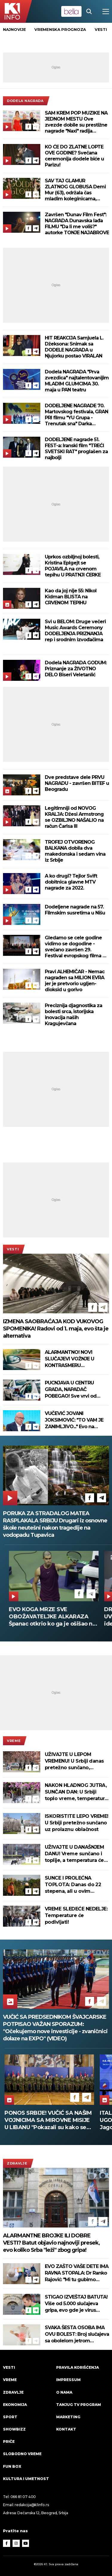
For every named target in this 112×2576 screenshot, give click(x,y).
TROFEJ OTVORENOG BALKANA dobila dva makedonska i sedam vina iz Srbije (75, 851)
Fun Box (12, 2466)
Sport (10, 2417)
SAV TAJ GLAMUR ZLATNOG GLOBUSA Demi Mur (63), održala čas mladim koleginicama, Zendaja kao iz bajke (75, 190)
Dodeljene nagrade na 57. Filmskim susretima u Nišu (75, 910)
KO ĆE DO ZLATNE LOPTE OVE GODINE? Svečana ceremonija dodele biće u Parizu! (74, 156)
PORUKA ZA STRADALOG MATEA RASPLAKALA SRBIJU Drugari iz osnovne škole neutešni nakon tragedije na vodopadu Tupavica (55, 1524)
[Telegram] (36, 127)
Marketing (68, 2417)
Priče (9, 2441)
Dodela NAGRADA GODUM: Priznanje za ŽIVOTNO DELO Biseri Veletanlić (76, 669)
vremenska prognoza (60, 29)
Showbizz (14, 2429)
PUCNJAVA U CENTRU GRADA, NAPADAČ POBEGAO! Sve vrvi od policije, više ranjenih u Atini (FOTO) (76, 1389)
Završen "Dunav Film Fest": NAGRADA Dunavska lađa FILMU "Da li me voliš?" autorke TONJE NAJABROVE (77, 223)
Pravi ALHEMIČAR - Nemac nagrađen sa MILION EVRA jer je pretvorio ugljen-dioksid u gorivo (75, 980)
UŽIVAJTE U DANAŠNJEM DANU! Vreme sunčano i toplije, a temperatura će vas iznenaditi (74, 1854)
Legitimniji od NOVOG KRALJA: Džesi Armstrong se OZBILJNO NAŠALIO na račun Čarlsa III (74, 817)
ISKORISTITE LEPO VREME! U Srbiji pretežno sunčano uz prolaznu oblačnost (76, 1822)
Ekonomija (15, 2404)
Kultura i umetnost (26, 2478)
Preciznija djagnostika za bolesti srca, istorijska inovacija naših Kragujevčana (73, 1014)
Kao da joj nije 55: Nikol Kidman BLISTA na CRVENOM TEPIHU (70, 597)
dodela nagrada (25, 101)
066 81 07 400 (23, 2496)
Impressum (68, 2379)
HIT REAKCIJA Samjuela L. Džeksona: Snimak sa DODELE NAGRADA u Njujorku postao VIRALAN (74, 347)
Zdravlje (17, 2163)
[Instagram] (16, 2543)
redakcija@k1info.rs (32, 2505)
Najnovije (14, 29)
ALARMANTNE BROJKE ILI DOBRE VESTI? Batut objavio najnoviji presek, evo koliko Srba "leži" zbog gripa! (51, 2242)
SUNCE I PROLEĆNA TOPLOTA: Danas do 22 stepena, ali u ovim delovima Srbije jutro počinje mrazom (73, 1885)
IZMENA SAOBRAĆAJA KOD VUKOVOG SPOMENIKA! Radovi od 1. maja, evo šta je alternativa (55, 1328)
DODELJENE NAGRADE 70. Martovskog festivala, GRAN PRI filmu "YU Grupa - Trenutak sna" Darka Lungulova (76, 415)
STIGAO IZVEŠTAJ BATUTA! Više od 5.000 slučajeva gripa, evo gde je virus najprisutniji (76, 2304)
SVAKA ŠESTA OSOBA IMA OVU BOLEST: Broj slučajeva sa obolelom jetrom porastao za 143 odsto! (77, 2334)
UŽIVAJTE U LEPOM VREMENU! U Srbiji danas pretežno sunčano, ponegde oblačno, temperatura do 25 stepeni (74, 1761)
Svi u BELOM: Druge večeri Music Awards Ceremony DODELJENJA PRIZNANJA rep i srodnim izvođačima (75, 630)
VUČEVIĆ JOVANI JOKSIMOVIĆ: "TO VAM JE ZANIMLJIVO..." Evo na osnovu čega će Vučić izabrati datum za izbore (74, 1420)
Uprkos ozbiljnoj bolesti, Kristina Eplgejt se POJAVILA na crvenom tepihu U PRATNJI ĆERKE (73, 566)
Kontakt (66, 2429)
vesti (101, 29)
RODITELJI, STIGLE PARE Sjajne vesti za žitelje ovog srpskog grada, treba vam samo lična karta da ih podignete (46, 1616)
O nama (64, 2392)
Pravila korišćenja (77, 2367)
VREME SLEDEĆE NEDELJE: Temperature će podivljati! (76, 1915)
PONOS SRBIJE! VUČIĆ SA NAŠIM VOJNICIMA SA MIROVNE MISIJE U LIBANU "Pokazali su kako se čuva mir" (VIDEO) (48, 2120)
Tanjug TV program (78, 2404)
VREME (14, 1741)
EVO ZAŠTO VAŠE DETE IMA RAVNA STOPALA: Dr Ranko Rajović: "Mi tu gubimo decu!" (76, 2273)
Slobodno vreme (22, 2454)
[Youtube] (25, 2543)
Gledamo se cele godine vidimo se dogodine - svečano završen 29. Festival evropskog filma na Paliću (76, 947)
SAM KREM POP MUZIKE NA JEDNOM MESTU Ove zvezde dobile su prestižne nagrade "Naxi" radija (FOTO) (76, 122)
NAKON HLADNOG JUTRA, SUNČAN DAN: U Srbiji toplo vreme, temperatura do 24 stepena (76, 1792)
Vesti (13, 1249)
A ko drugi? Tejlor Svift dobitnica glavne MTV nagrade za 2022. (71, 882)
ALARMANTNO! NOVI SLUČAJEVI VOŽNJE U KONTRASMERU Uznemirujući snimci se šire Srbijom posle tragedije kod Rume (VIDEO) (77, 1359)
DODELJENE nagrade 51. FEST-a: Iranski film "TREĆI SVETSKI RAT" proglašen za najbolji (76, 448)
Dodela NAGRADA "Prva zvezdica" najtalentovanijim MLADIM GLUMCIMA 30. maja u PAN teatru (77, 381)
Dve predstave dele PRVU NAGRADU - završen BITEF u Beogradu (77, 783)
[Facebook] (28, 127)
